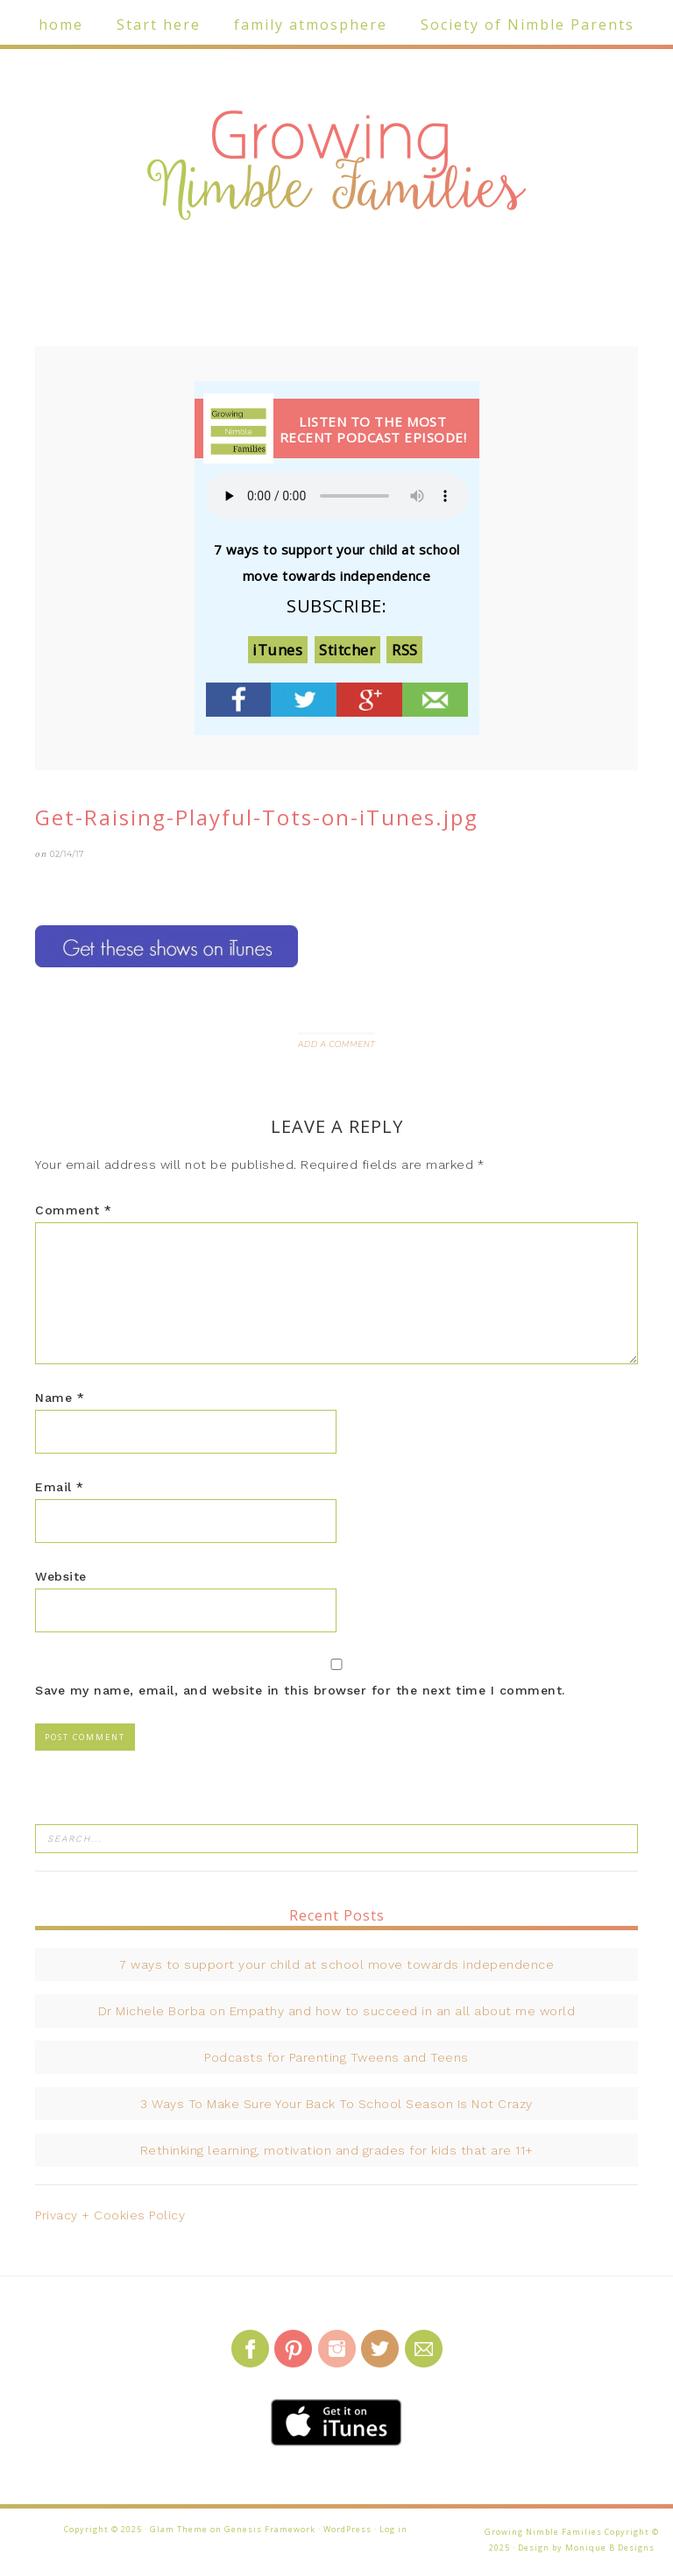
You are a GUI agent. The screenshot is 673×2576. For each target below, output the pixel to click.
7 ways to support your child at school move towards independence (336, 1964)
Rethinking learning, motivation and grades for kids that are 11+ (337, 2150)
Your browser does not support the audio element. (337, 496)
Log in (393, 2529)
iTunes (277, 650)
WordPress (347, 2529)
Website (61, 1576)
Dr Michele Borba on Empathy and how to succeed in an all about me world (337, 2011)
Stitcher (347, 650)
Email (59, 1487)
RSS (405, 650)
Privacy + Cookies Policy (110, 2215)
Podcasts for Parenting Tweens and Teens (336, 2057)
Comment (73, 1210)
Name (59, 1398)
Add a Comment (336, 1044)
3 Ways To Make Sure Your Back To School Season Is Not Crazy (336, 2104)
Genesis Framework (269, 2529)
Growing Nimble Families (336, 166)
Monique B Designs (610, 2547)
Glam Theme (179, 2529)
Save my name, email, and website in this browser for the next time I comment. (300, 1690)
